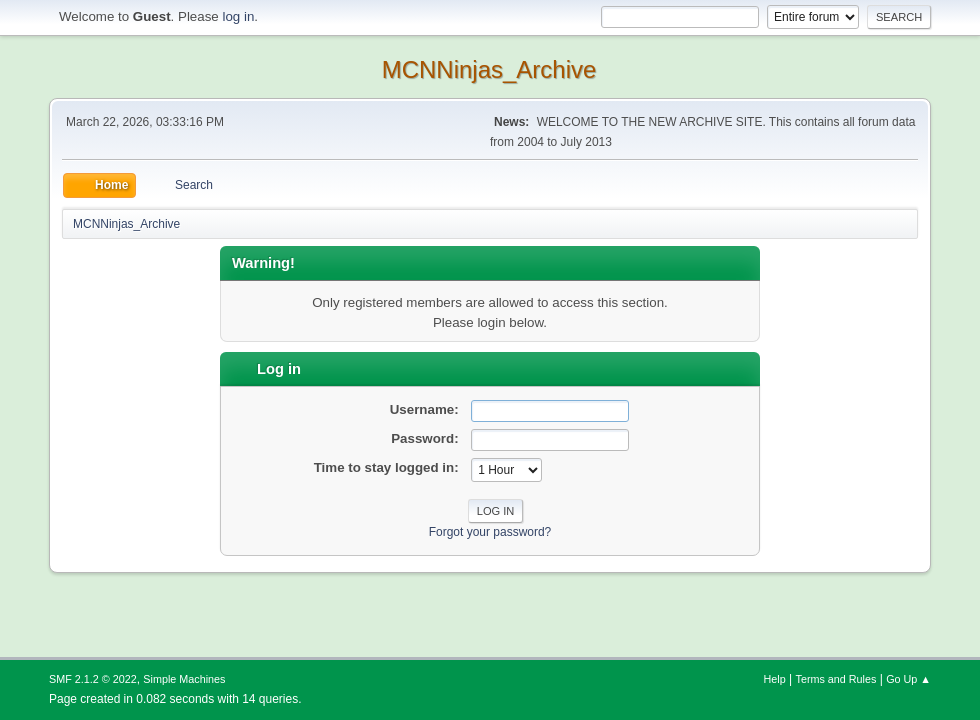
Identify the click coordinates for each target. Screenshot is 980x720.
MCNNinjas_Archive (489, 69)
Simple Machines (184, 679)
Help (775, 679)
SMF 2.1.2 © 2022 (93, 679)
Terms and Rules (836, 679)
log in (238, 16)
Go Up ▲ (908, 679)
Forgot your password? (490, 532)
